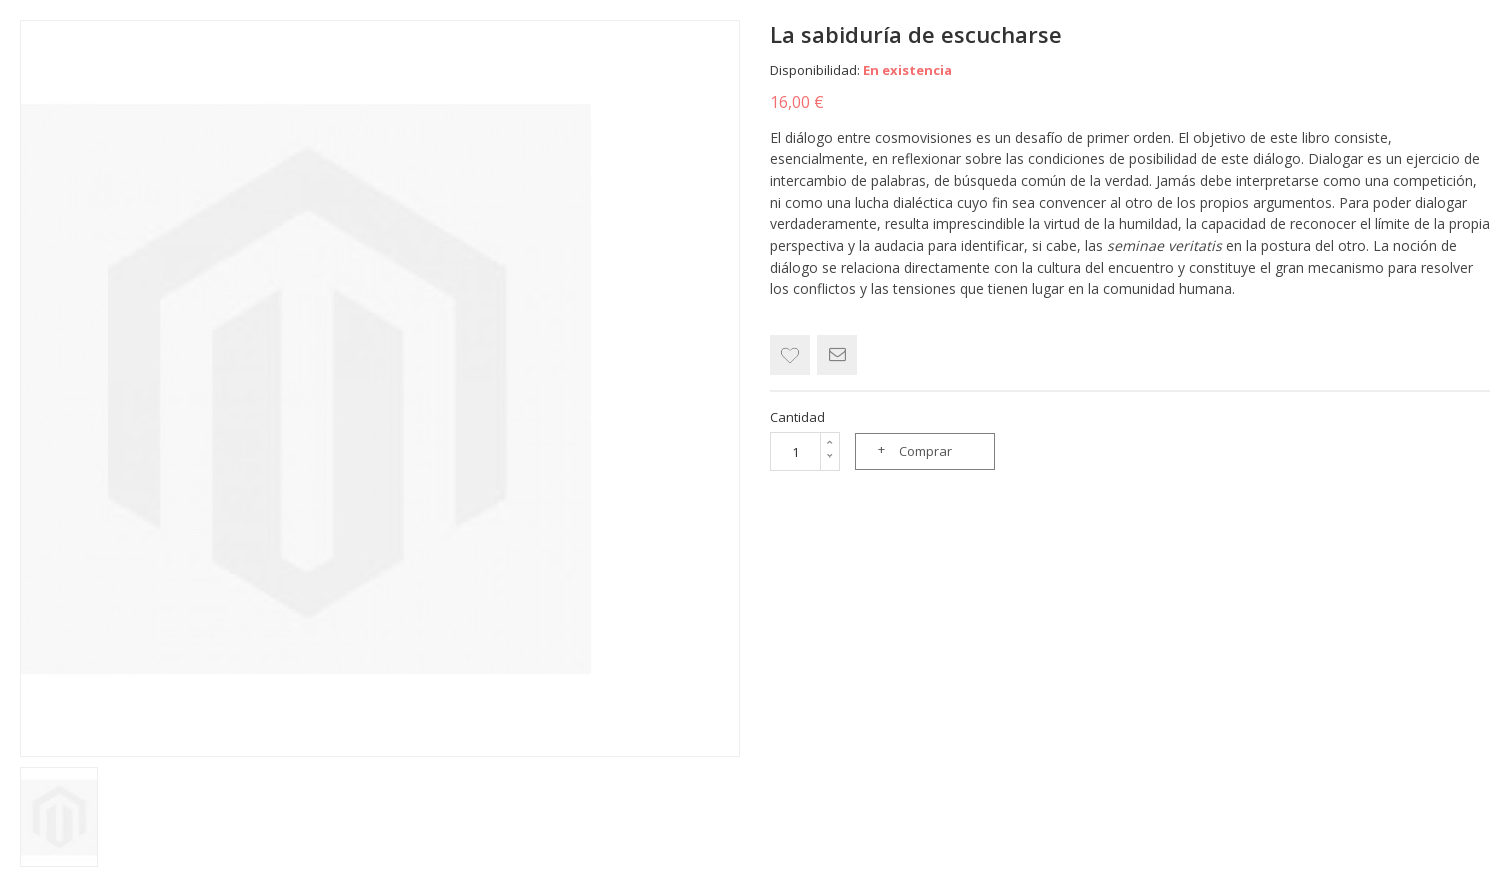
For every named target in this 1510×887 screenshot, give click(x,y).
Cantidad (797, 417)
